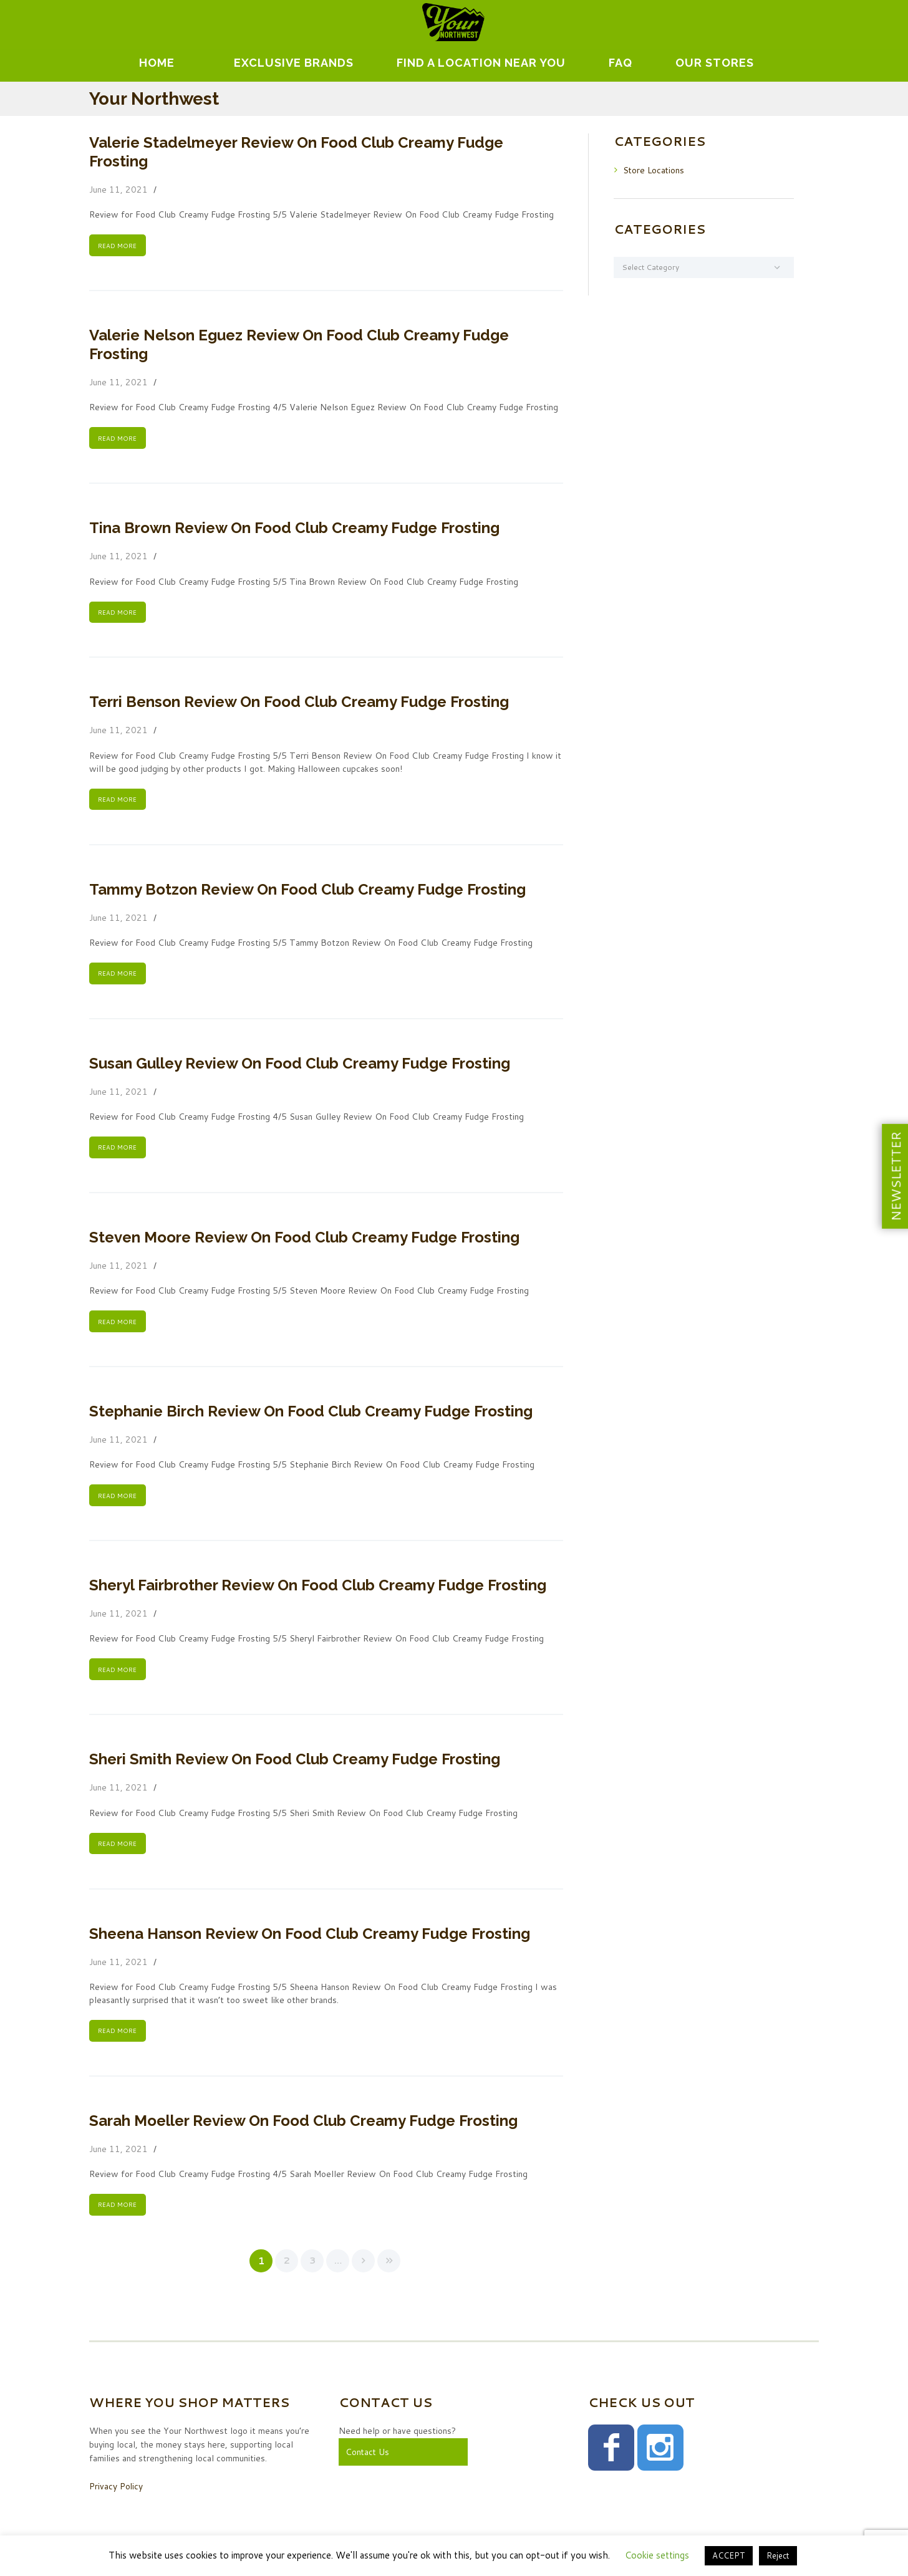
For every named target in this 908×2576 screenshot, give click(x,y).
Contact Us (367, 2455)
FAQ (620, 62)
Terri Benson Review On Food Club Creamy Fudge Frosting (299, 703)
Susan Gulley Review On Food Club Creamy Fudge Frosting (299, 1065)
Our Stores (714, 62)
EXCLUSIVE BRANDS (294, 62)
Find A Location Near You (481, 62)
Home (157, 62)
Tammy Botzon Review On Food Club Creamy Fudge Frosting (307, 891)
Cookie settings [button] (657, 2555)
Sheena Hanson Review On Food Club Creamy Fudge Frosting (309, 1937)
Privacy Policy (116, 2490)
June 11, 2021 (118, 189)
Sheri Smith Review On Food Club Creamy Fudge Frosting (294, 1762)
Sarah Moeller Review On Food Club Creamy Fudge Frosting (303, 2124)
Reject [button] (778, 2555)
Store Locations (654, 169)
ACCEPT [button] (728, 2555)
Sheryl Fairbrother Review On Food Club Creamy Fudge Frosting (317, 1588)
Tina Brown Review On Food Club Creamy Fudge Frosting (294, 528)
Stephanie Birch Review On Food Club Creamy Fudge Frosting (311, 1414)
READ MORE (117, 245)
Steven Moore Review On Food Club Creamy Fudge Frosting (304, 1239)
